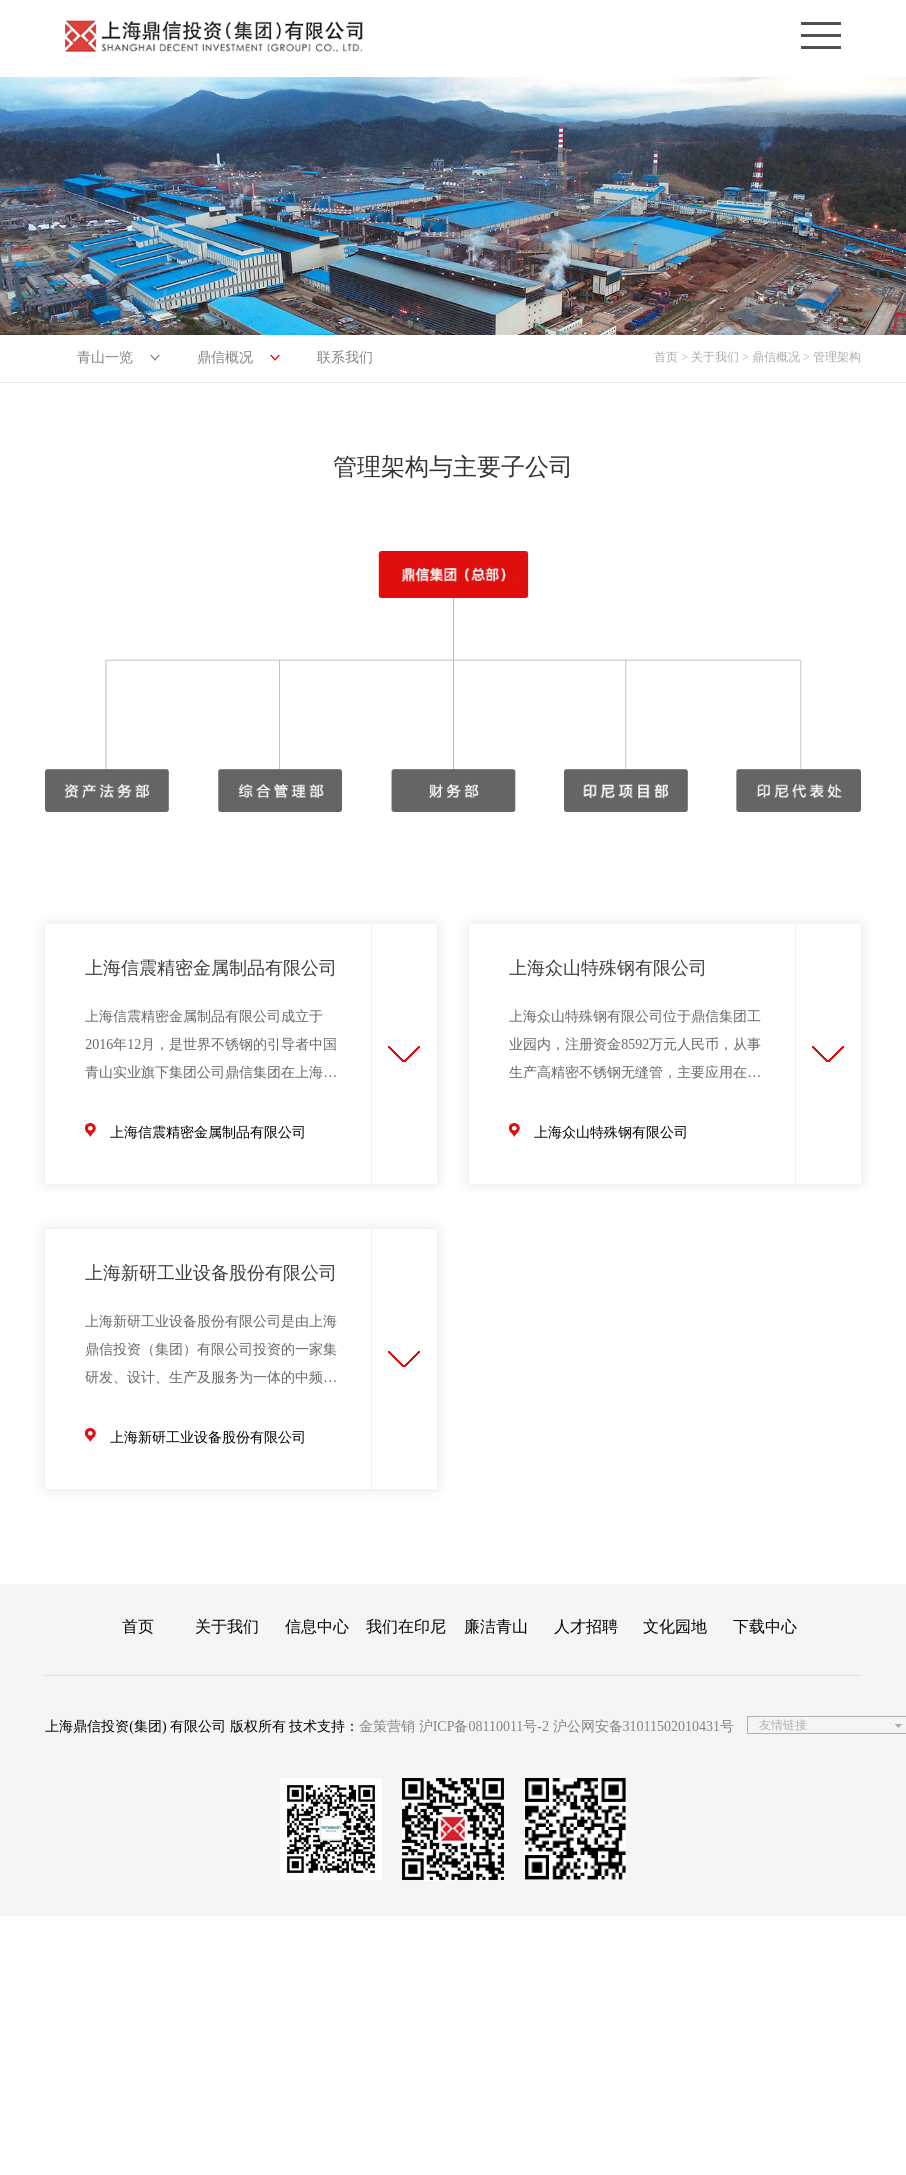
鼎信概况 (225, 357)
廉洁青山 (496, 1626)
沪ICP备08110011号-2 (484, 1726)
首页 (666, 357)
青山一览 (105, 357)
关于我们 (227, 1626)
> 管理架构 (832, 357)
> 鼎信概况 (771, 357)
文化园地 (675, 1626)
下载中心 (765, 1626)
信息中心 (317, 1626)
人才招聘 (586, 1626)
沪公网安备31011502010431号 (643, 1726)
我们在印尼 (406, 1626)
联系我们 (345, 357)
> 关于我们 (710, 357)
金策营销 (387, 1726)
